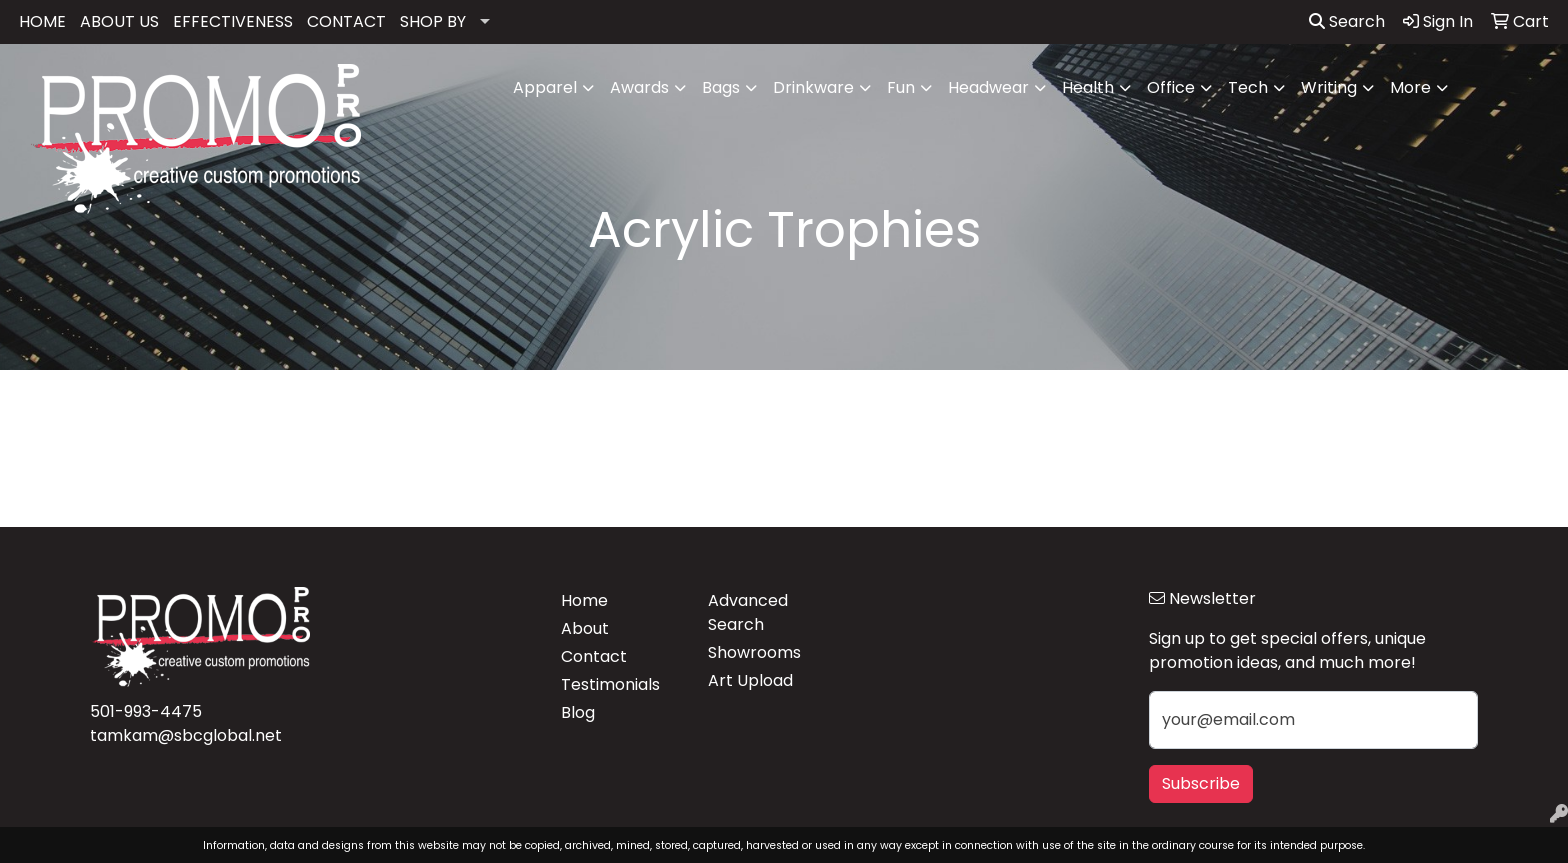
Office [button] (1171, 87)
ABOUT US (119, 21)
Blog (578, 712)
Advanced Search (748, 612)
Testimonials (610, 684)
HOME (42, 21)
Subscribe (1201, 783)
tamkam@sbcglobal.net (186, 735)
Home (584, 600)
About (585, 628)
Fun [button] (901, 87)
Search (1347, 21)
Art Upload (750, 680)
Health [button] (1088, 87)
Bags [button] (721, 87)
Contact (594, 656)
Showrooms (754, 652)
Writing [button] (1329, 87)
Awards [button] (639, 87)
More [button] (1410, 87)
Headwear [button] (988, 87)
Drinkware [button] (813, 87)
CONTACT (346, 21)
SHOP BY (433, 21)
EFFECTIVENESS (233, 21)
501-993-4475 (146, 711)
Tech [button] (1248, 87)
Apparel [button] (545, 87)
